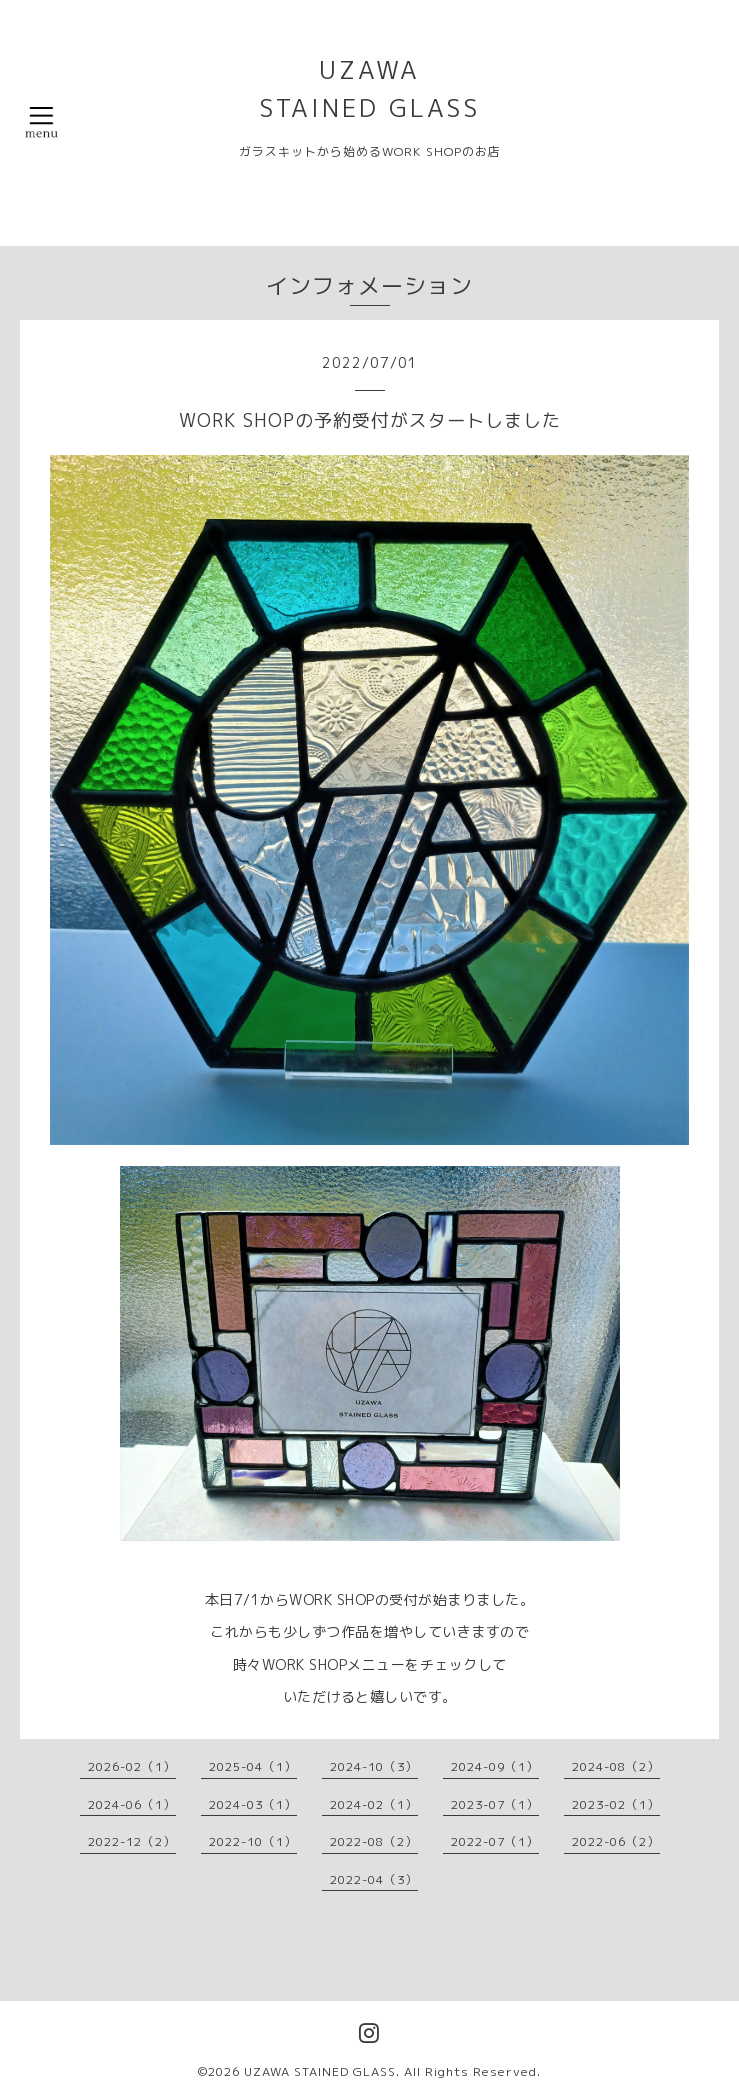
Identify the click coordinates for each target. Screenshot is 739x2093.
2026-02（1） (132, 1766)
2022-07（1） (495, 1841)
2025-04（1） (253, 1766)
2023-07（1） (495, 1804)
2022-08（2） (374, 1841)
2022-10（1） (253, 1841)
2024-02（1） (374, 1804)
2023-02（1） (616, 1804)
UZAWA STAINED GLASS (320, 2071)
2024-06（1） (132, 1804)
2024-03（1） (253, 1804)
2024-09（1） (495, 1766)
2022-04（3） (374, 1879)
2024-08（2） (616, 1766)
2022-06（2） (616, 1841)
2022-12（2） (132, 1841)
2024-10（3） (374, 1766)
